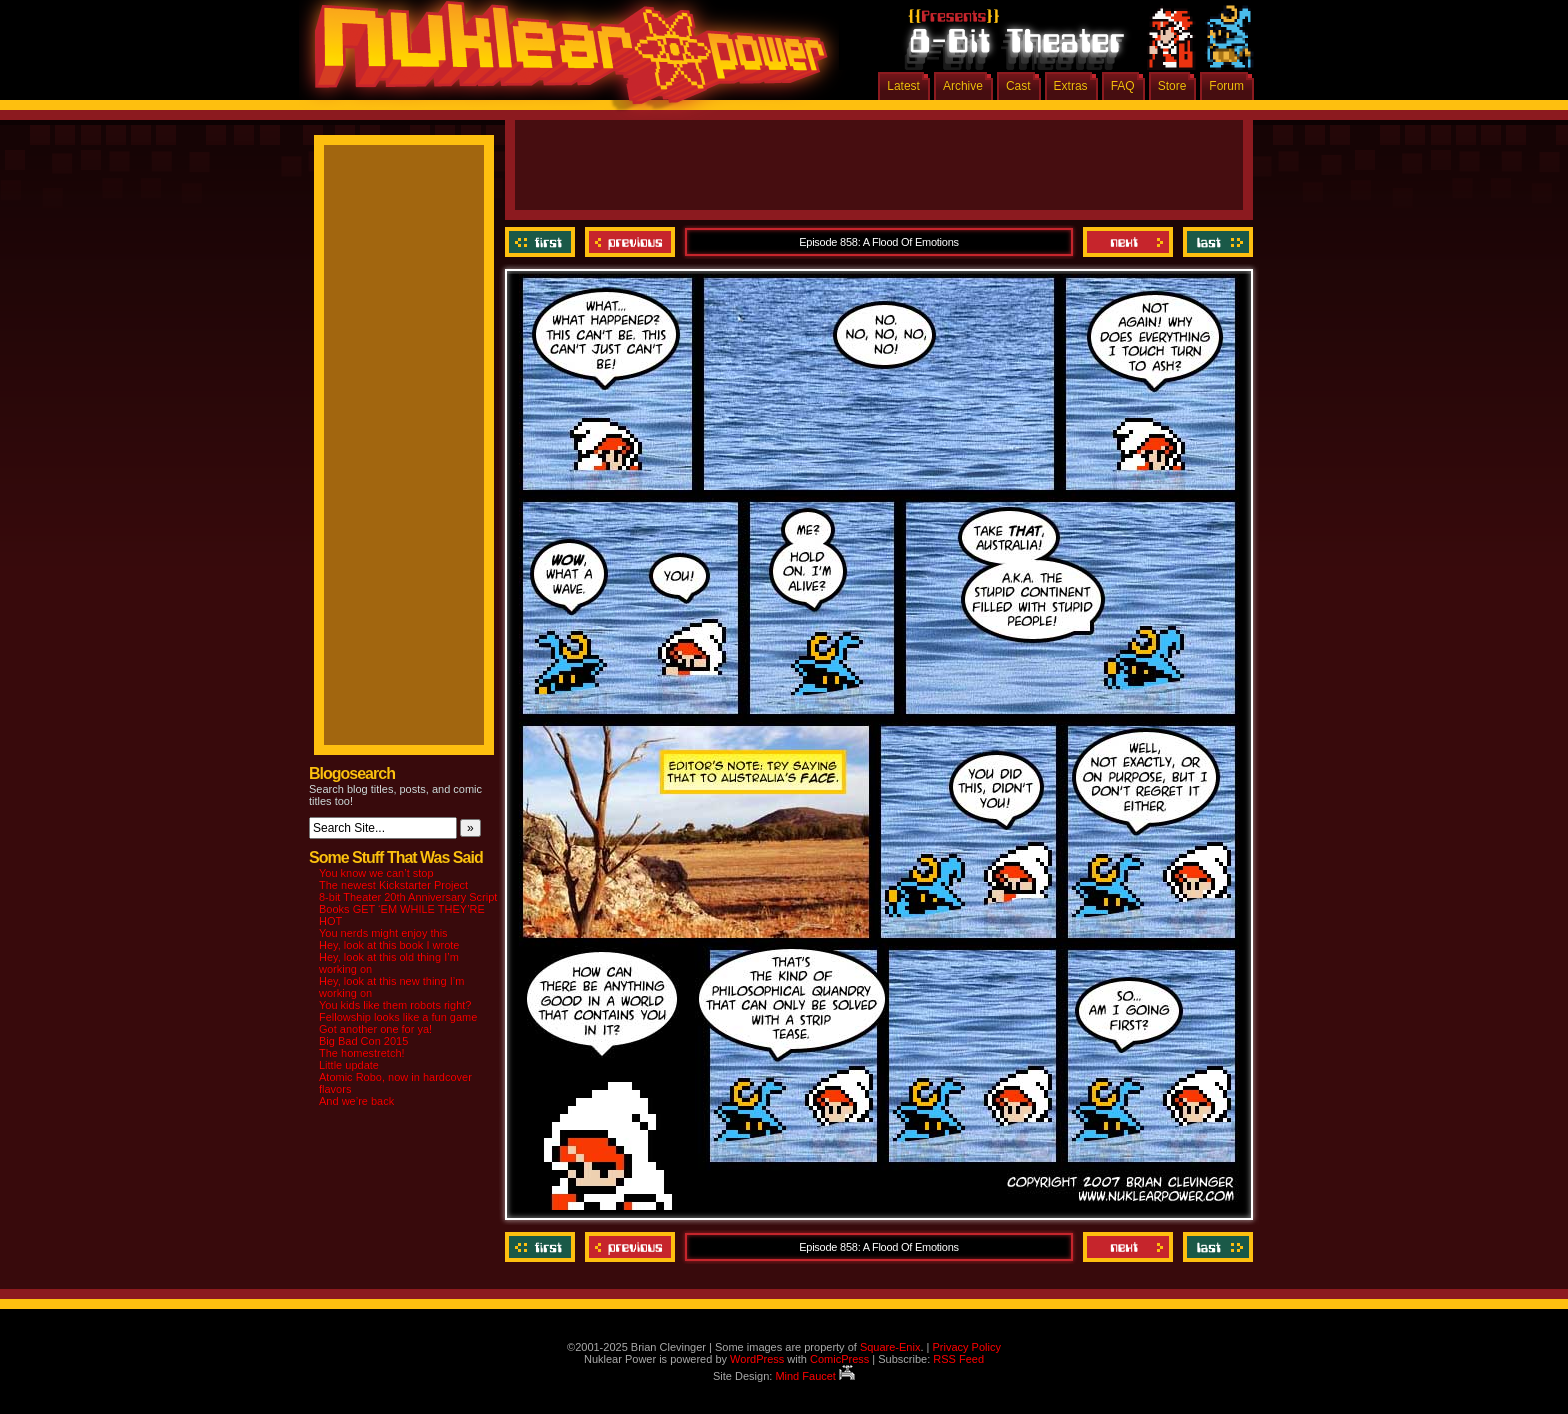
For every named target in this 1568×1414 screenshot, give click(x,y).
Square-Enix (890, 1347)
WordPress (757, 1359)
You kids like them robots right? (395, 1005)
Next (1128, 242)
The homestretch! (362, 1053)
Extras (1071, 86)
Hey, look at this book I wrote (389, 945)
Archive (963, 86)
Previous (630, 242)
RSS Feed (958, 1359)
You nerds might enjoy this (383, 933)
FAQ (1123, 86)
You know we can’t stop (376, 873)
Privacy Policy (966, 1347)
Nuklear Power (564, 60)
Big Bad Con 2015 (363, 1041)
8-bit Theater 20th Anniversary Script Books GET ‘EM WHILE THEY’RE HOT (408, 909)
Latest (903, 86)
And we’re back (356, 1101)
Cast (1018, 86)
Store (1172, 86)
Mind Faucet (815, 1376)
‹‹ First (542, 242)
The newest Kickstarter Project (393, 885)
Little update (349, 1065)
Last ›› (1215, 242)
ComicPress (839, 1359)
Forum (1226, 86)
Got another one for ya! (375, 1029)
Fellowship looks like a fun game (398, 1017)
